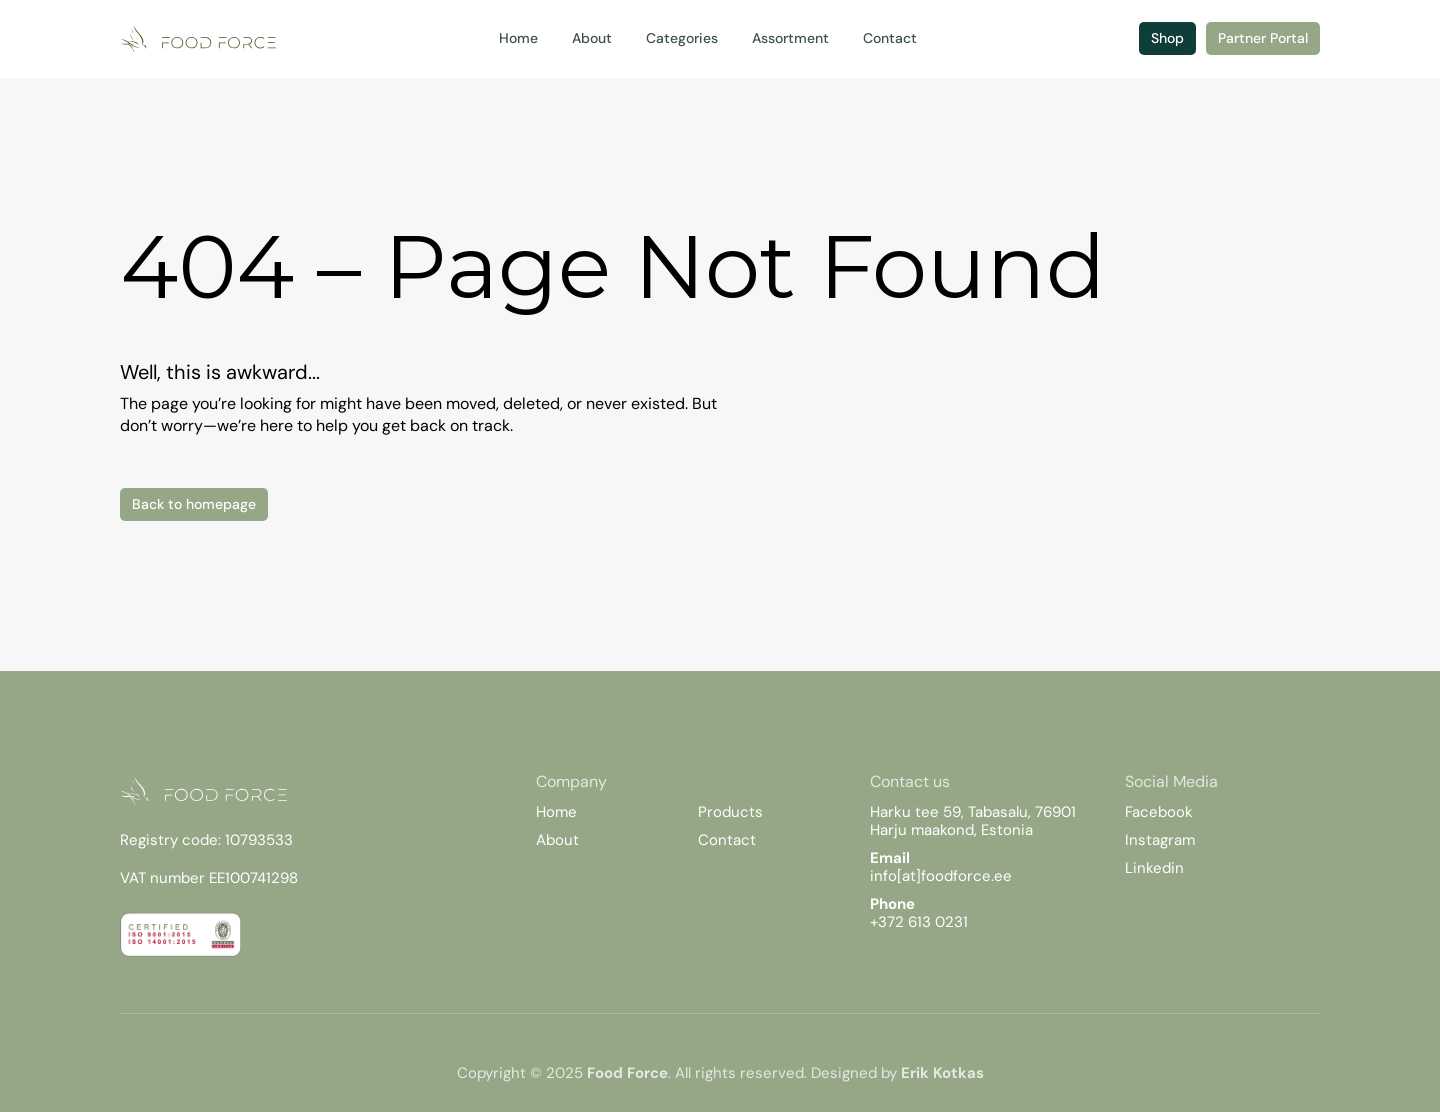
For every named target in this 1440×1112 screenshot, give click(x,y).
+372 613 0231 (919, 922)
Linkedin (1154, 868)
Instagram (1160, 840)
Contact (727, 840)
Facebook (1159, 812)
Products (730, 812)
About (557, 840)
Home (556, 812)
